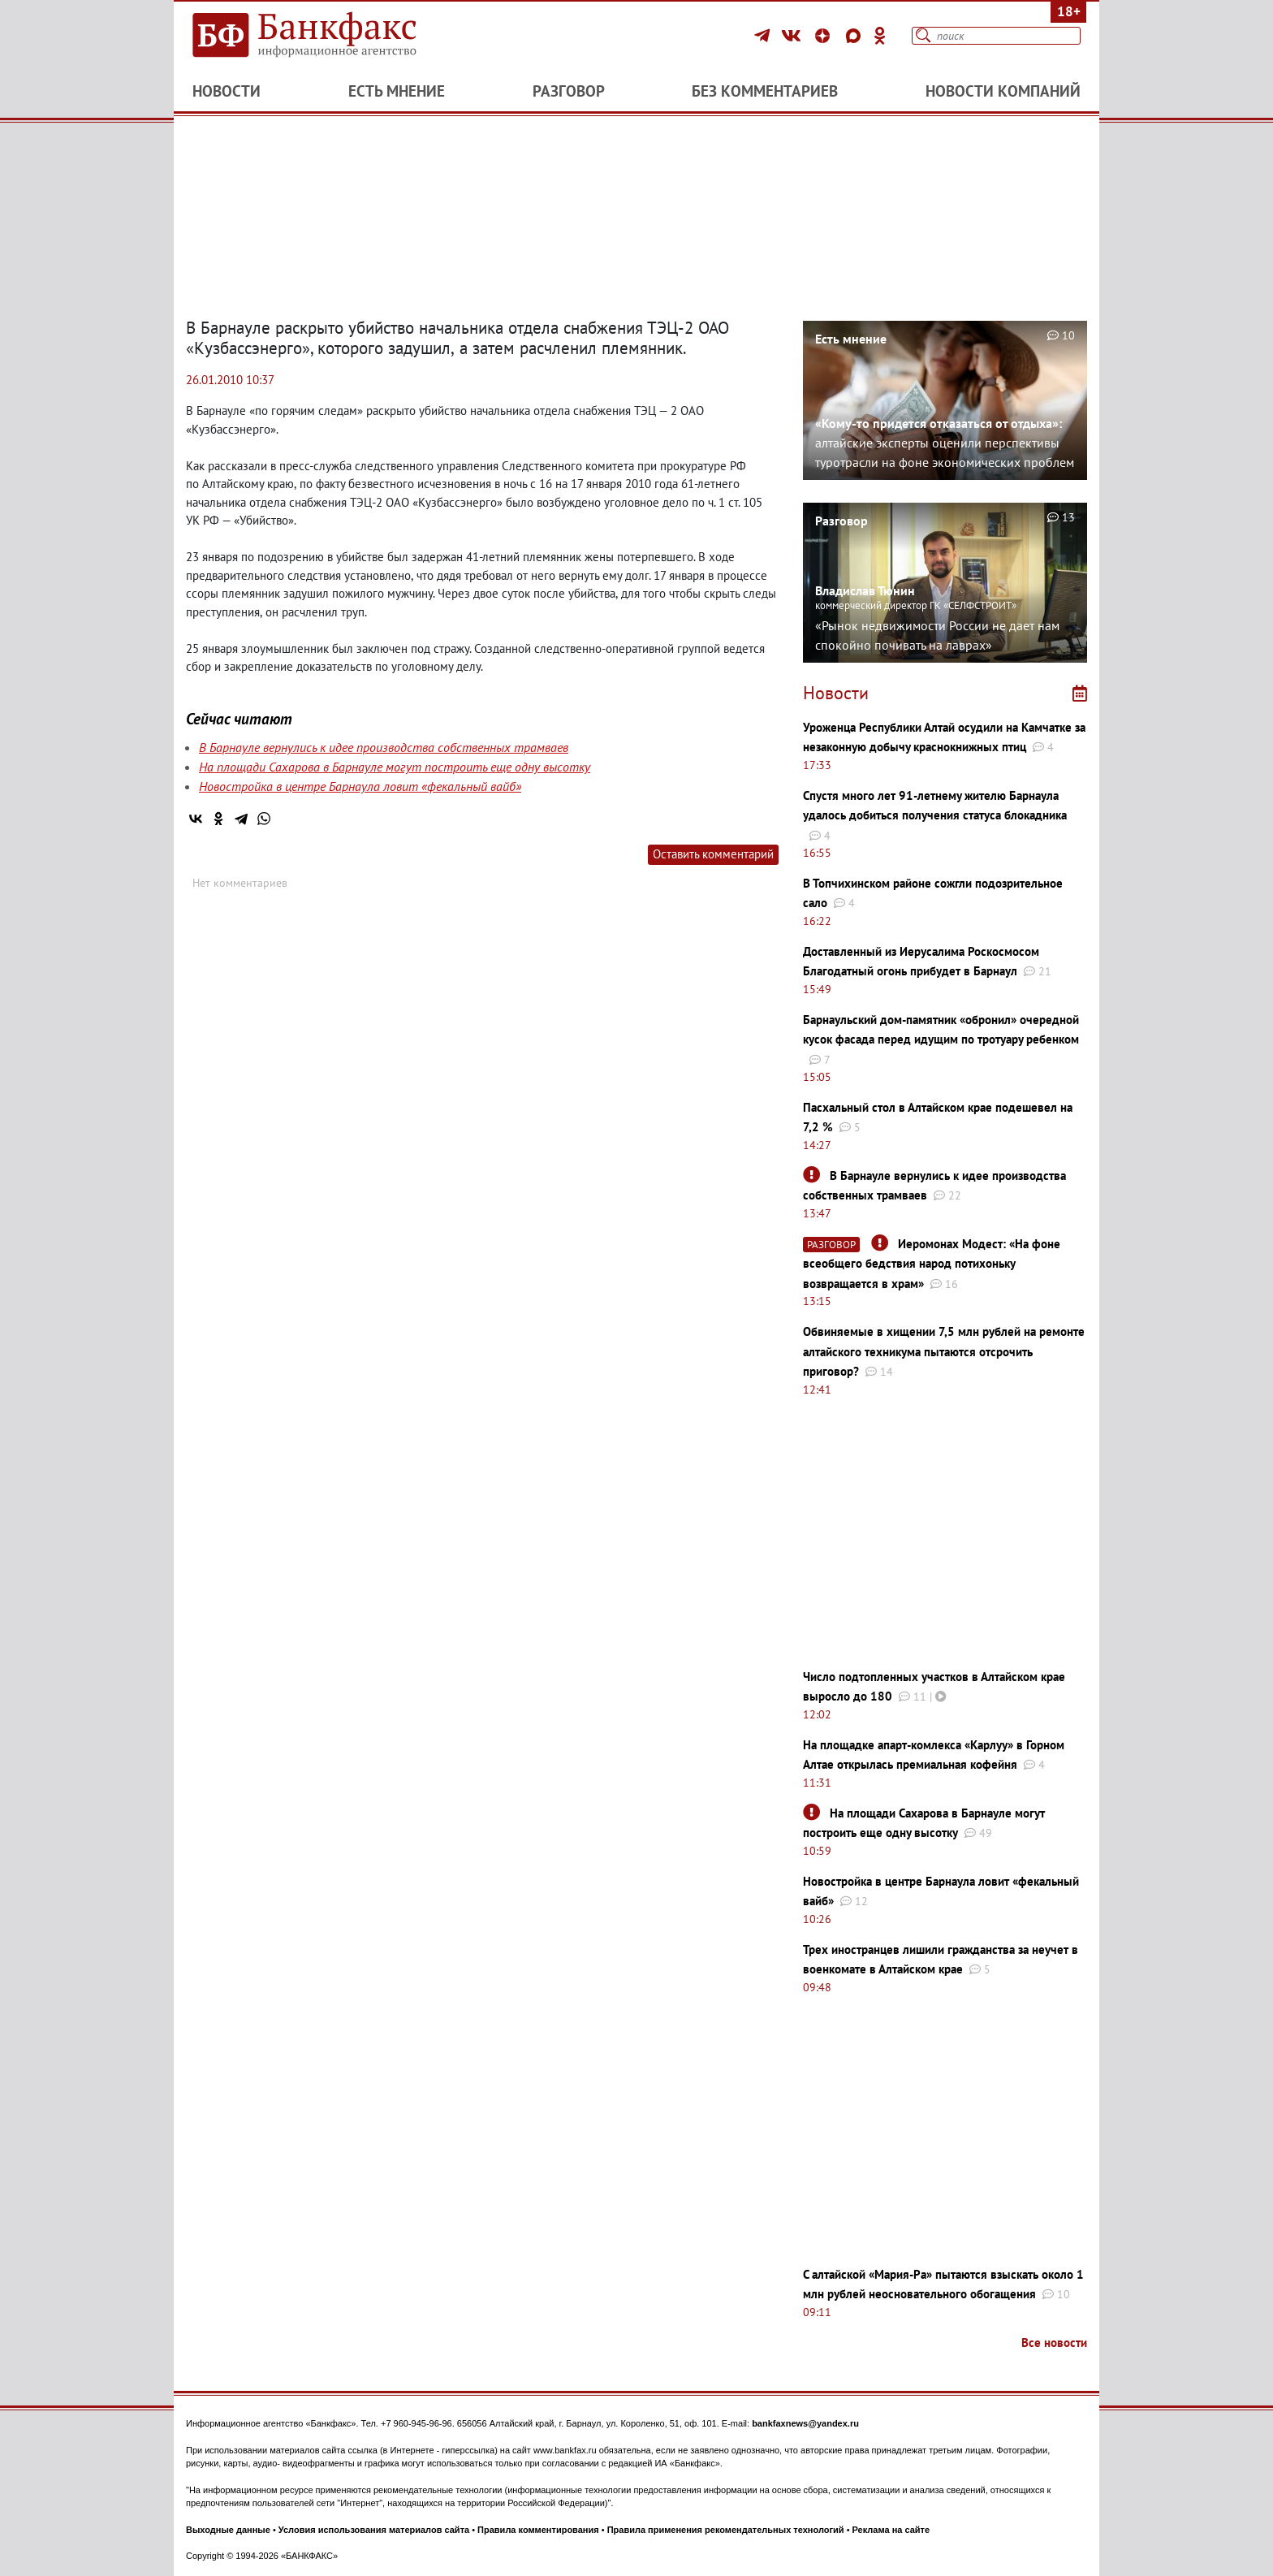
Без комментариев (765, 91)
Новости (226, 91)
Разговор (569, 91)
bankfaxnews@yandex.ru (805, 2423)
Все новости (1054, 2342)
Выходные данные (228, 2530)
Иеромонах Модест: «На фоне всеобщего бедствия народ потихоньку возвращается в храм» (931, 1263)
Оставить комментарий (713, 854)
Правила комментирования (538, 2530)
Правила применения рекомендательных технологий (725, 2530)
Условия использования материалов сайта (373, 2530)
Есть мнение (396, 91)
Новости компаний (1003, 91)
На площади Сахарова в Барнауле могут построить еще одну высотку (394, 767)
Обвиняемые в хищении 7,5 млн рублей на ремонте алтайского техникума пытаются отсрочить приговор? (944, 1351)
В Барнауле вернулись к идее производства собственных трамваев (383, 747)
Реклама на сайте (891, 2530)
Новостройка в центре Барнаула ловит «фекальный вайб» (360, 786)
